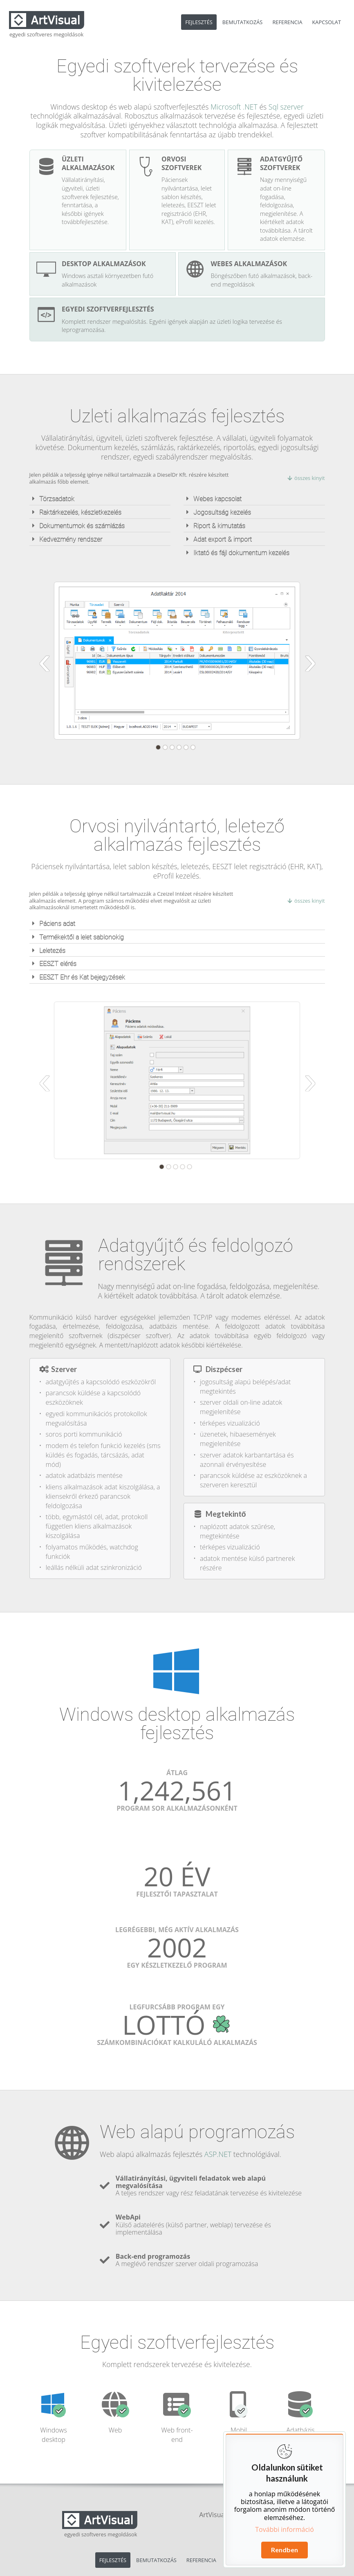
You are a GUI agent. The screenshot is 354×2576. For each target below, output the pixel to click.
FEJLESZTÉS (198, 22)
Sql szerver (286, 107)
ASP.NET (217, 2154)
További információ (284, 2529)
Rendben (284, 2550)
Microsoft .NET (234, 107)
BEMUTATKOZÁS (242, 22)
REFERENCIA (287, 22)
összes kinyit (306, 478)
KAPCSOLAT (326, 22)
